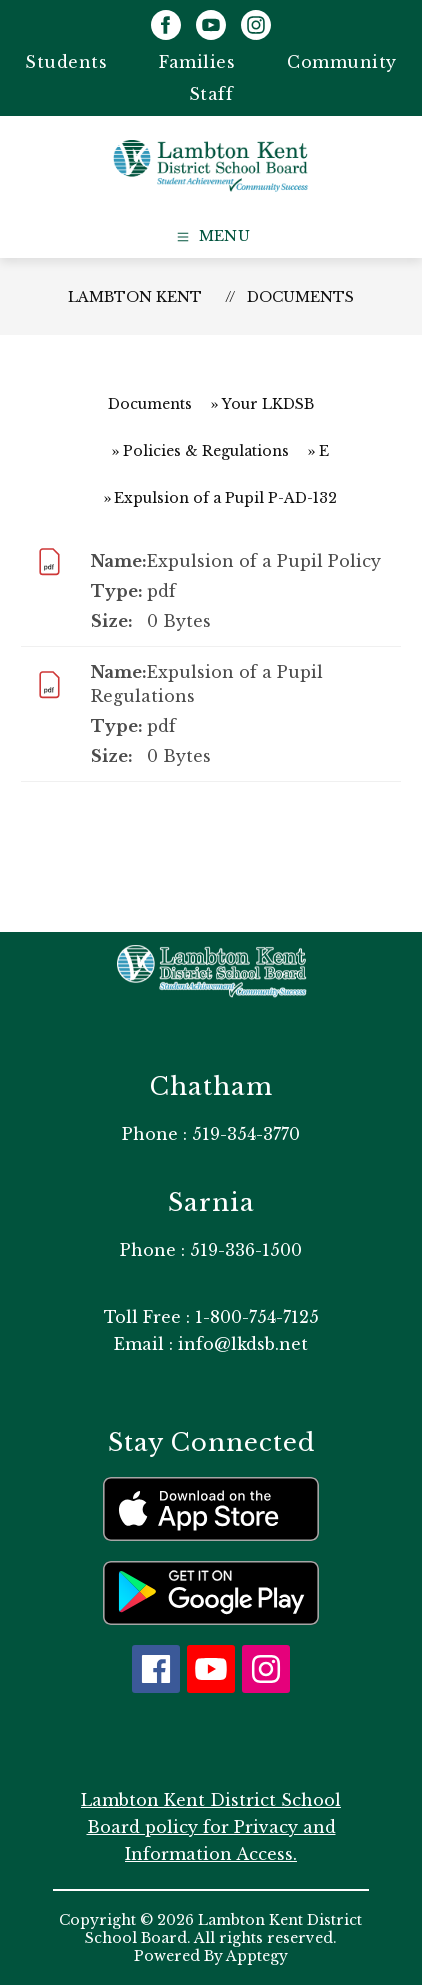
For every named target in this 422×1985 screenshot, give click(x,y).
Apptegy (257, 1956)
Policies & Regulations (206, 451)
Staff (211, 94)
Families (197, 62)
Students (66, 62)
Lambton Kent (135, 297)
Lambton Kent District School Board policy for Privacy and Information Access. (211, 1827)
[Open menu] (211, 237)
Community (342, 62)
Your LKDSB (268, 404)
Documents (300, 297)
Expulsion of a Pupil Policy (264, 561)
